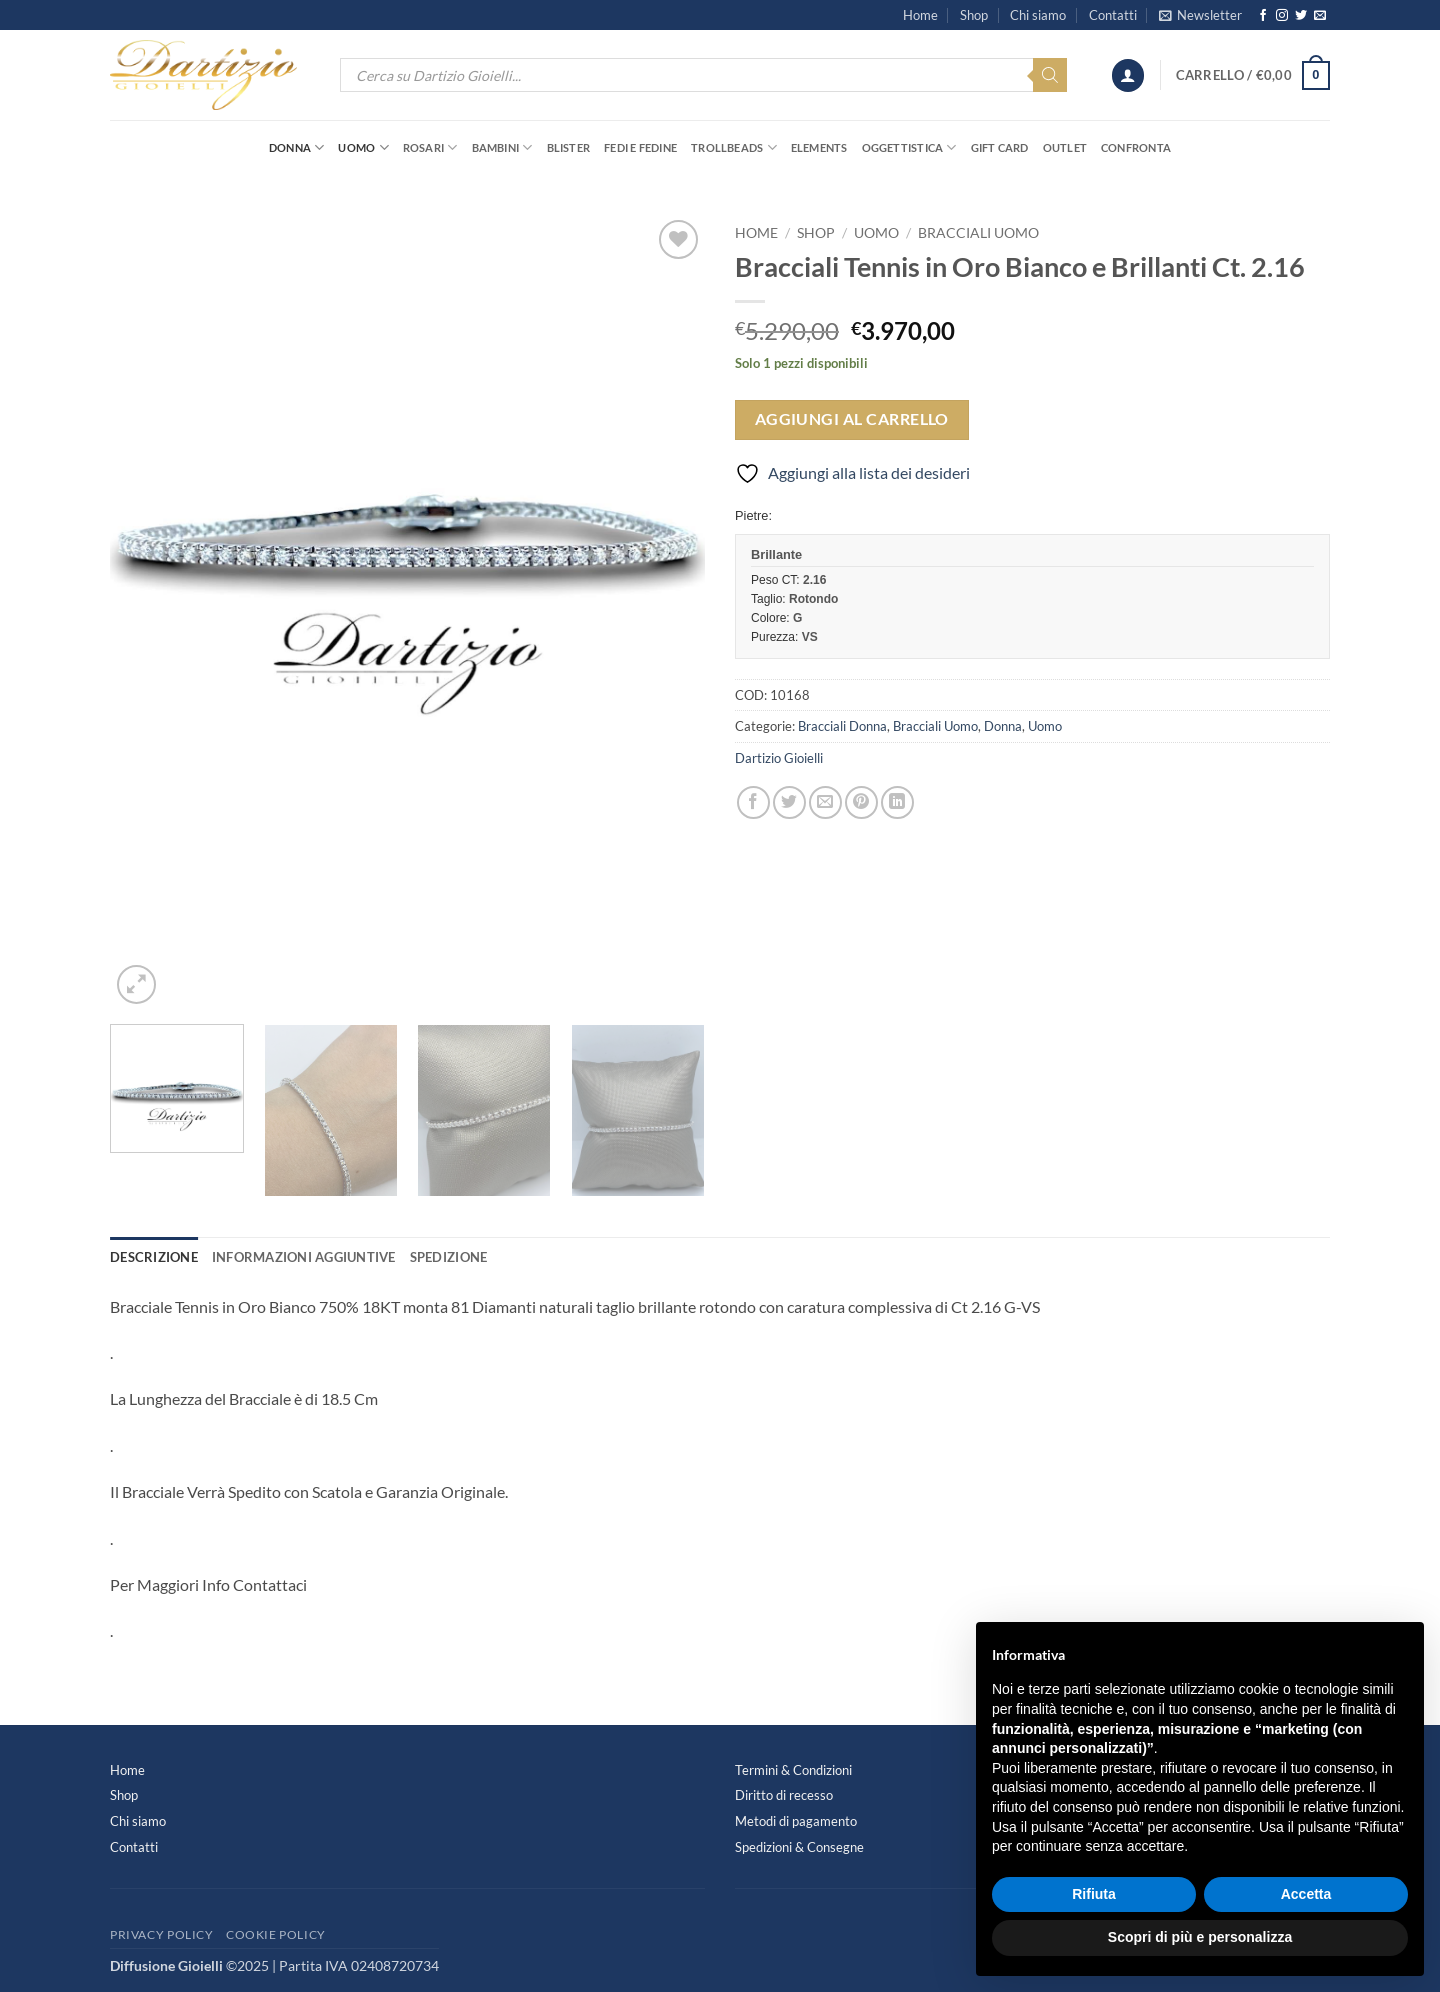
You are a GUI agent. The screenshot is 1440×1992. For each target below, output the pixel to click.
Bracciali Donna (842, 726)
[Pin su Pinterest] (861, 802)
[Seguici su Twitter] (1301, 16)
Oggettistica (909, 147)
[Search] (1050, 75)
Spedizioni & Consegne (799, 1847)
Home (920, 15)
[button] (1200, 15)
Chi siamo (1038, 15)
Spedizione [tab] (449, 1257)
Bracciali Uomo (978, 233)
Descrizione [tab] (154, 1257)
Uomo (363, 147)
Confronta (1136, 147)
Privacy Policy (162, 1934)
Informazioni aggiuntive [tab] (304, 1257)
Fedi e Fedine (640, 147)
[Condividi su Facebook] (753, 802)
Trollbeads (734, 147)
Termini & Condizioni (793, 1770)
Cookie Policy (276, 1934)
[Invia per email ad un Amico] (825, 802)
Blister (569, 147)
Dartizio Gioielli (779, 758)
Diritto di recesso (784, 1795)
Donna (297, 147)
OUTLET (1065, 147)
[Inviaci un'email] (1320, 16)
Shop (974, 15)
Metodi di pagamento (796, 1821)
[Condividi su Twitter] (789, 802)
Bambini (502, 147)
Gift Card (1000, 147)
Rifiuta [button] (1094, 1894)
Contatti (1113, 15)
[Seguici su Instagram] (1282, 16)
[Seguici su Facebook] (1263, 16)
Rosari (430, 147)
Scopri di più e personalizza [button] (1200, 1937)
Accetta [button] (1306, 1894)
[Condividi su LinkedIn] (897, 802)
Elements (819, 147)
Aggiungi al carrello (852, 419)
